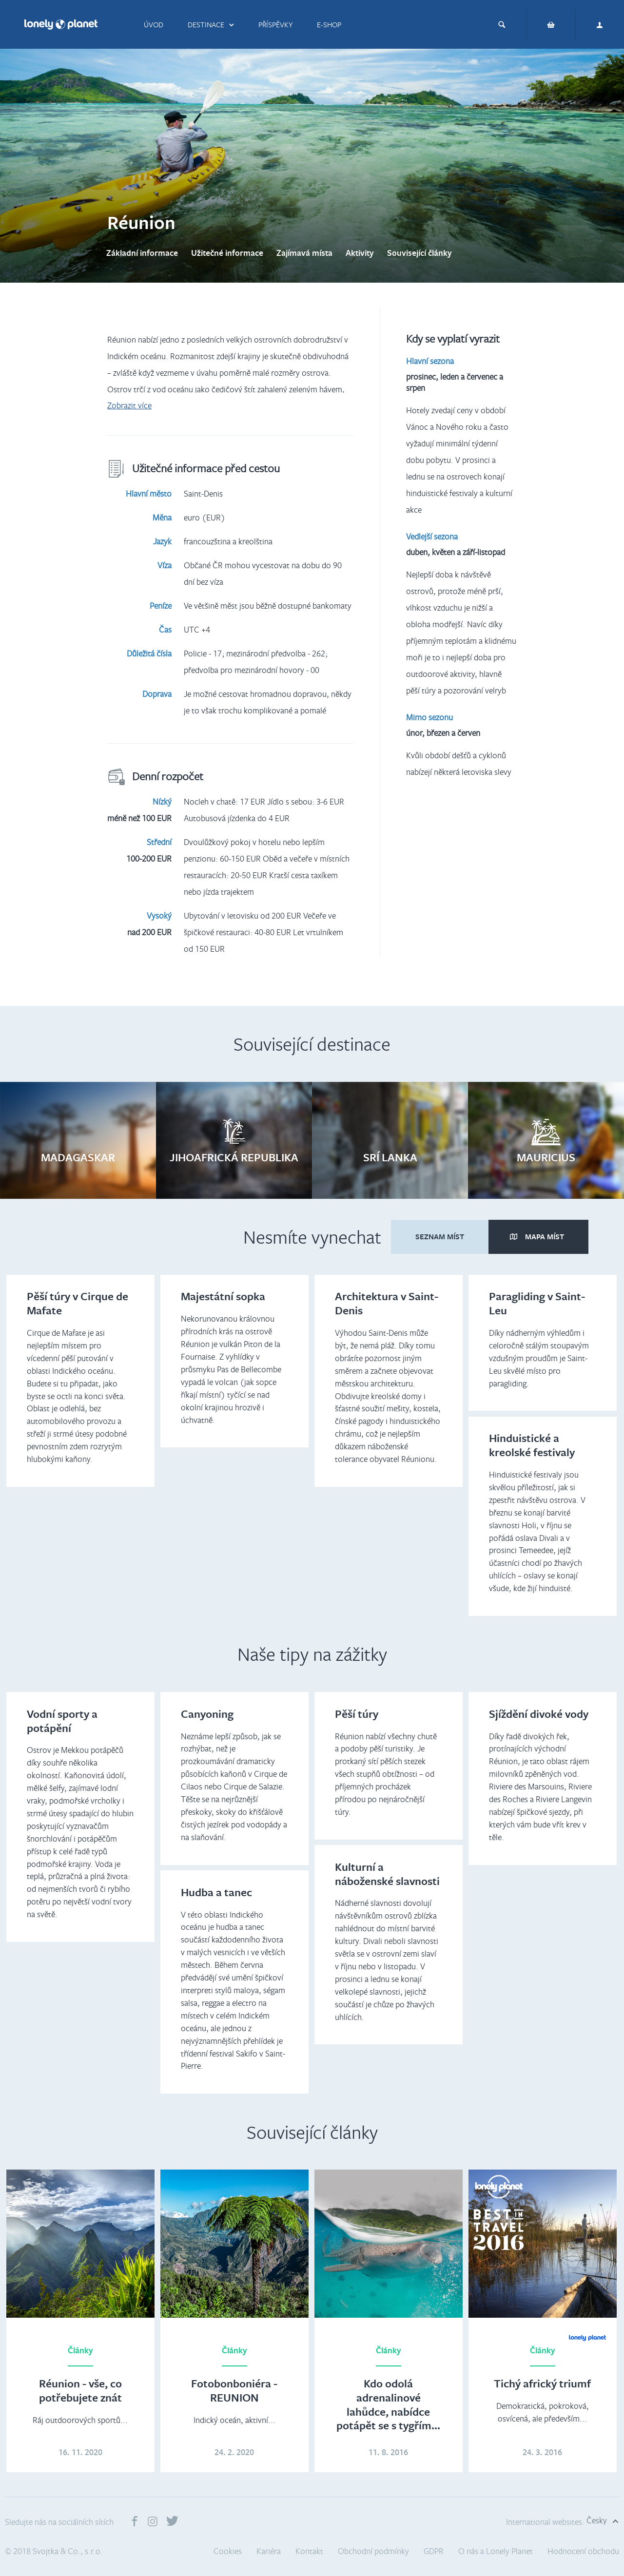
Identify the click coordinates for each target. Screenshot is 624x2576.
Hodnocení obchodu (583, 2551)
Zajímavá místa (304, 252)
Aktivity (360, 252)
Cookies (228, 2551)
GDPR (434, 2551)
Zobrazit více (129, 405)
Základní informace (142, 252)
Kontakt (309, 2551)
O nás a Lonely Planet (495, 2551)
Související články (419, 252)
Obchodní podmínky (373, 2551)
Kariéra (268, 2551)
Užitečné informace (227, 252)
